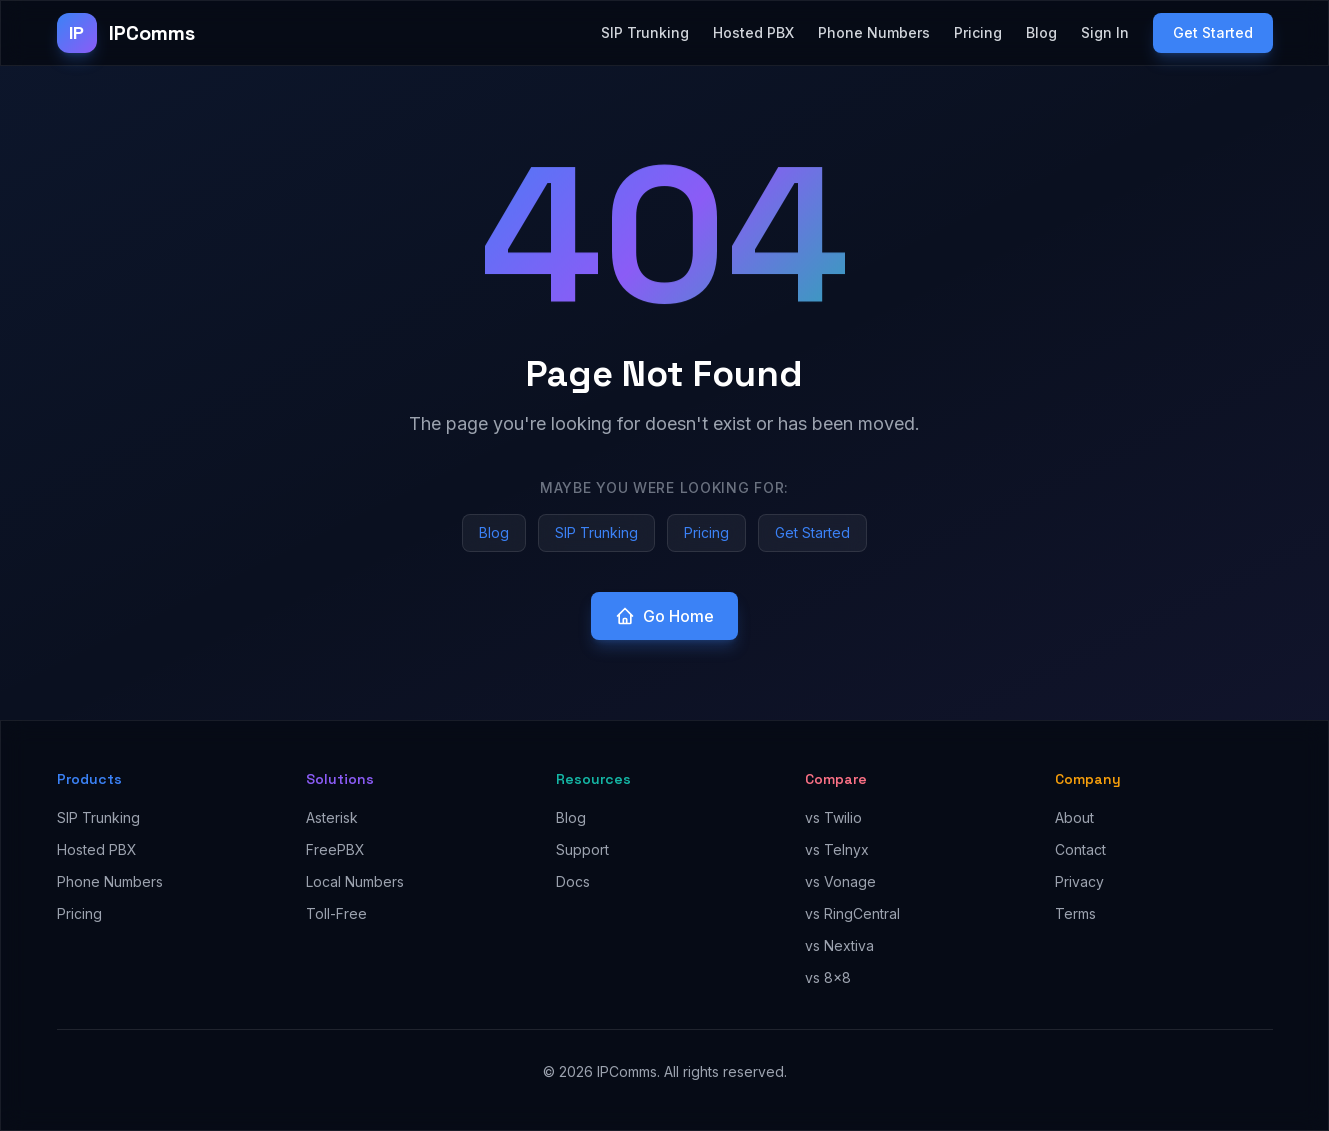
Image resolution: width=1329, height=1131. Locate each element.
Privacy (1079, 881)
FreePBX (335, 849)
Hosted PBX (753, 32)
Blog (1041, 32)
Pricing (978, 32)
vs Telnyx (837, 849)
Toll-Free (336, 913)
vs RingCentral (852, 913)
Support (582, 849)
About (1074, 817)
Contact (1080, 849)
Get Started (1213, 32)
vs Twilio (833, 817)
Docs (573, 881)
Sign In (1105, 32)
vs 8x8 (828, 977)
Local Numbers (355, 881)
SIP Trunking (645, 32)
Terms (1075, 913)
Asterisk (332, 817)
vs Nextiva (839, 945)
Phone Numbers (874, 32)
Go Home (664, 616)
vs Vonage (840, 881)
